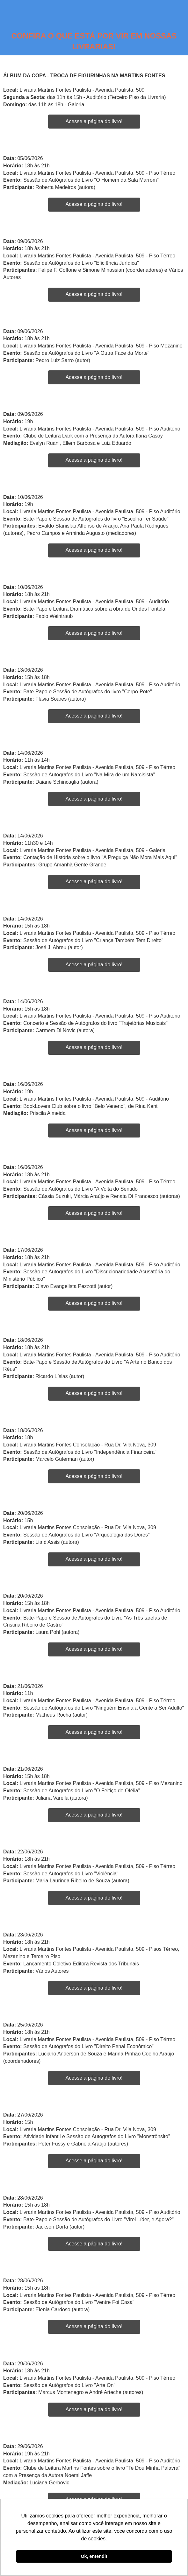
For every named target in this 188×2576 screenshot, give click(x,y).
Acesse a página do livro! (94, 121)
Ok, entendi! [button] (94, 2556)
